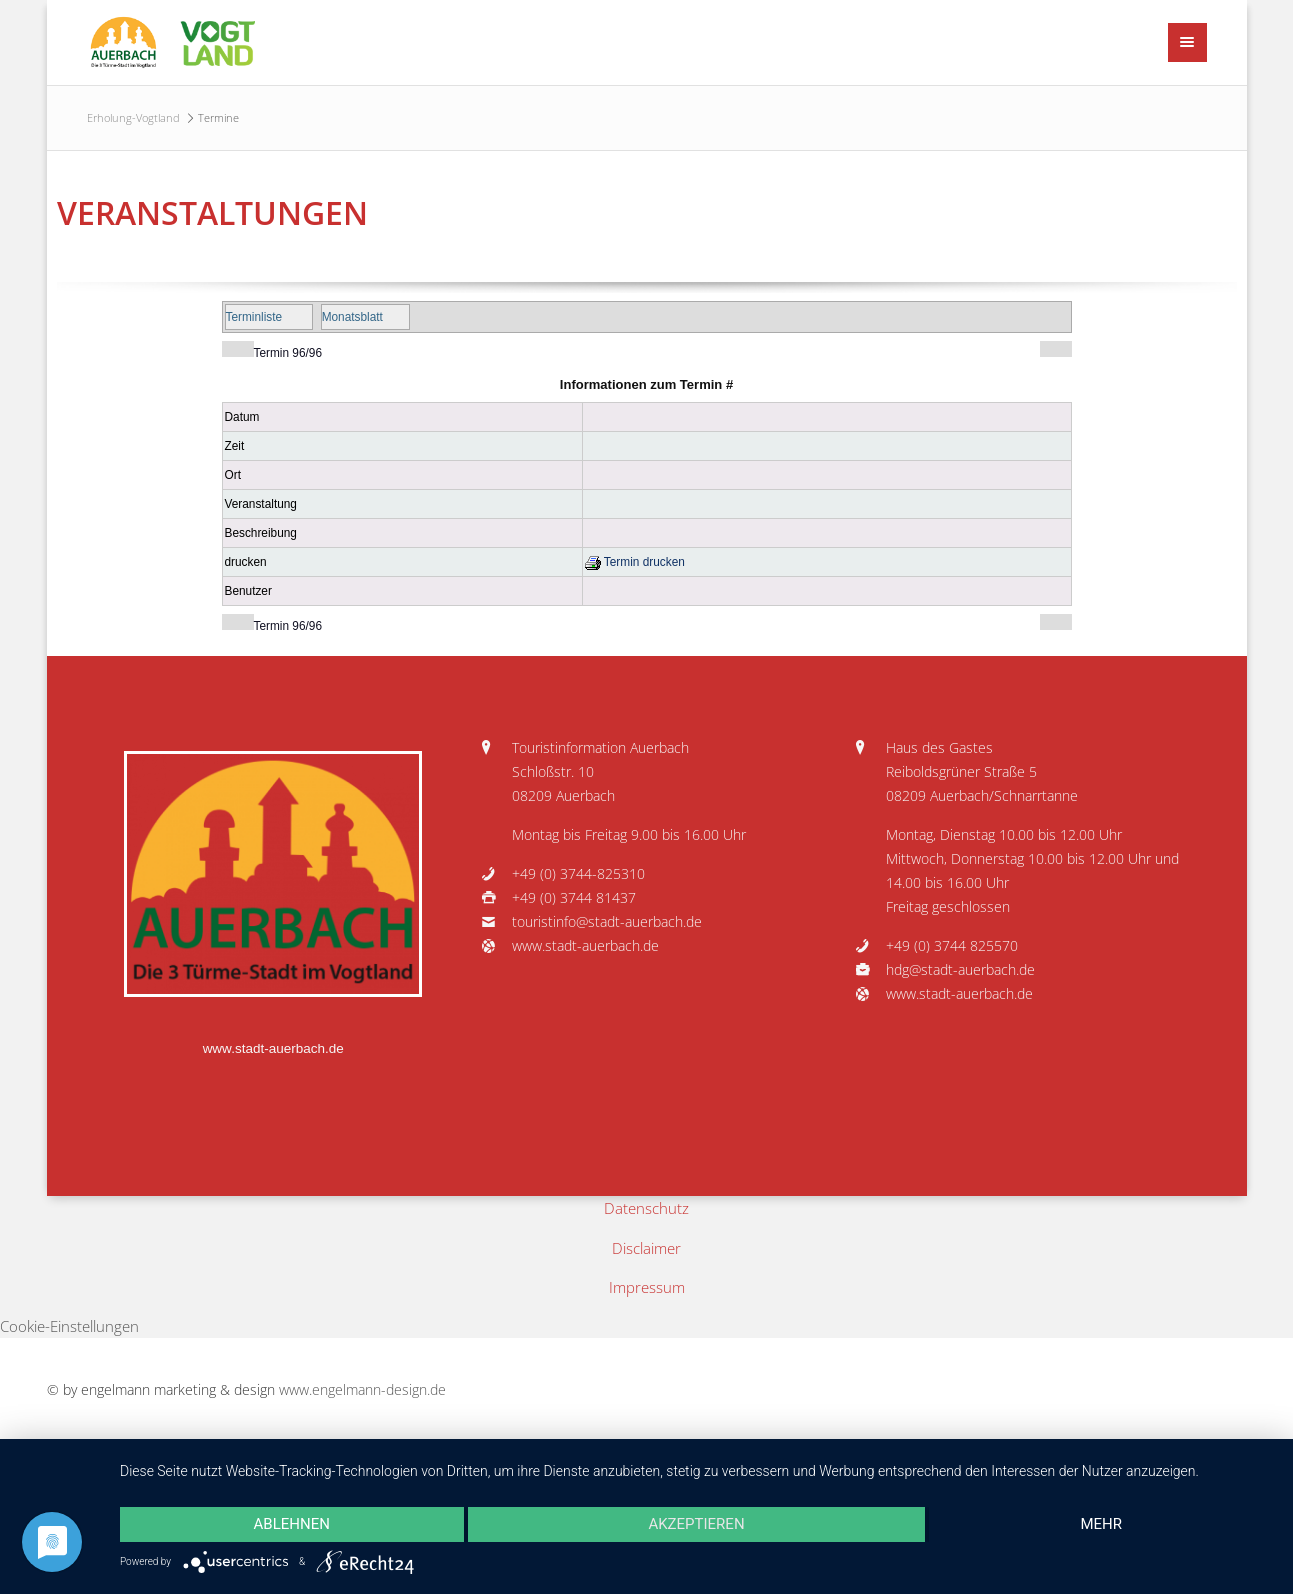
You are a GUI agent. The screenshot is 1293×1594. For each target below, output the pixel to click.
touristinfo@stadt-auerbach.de (607, 922)
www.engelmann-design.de (362, 1390)
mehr (1101, 1524)
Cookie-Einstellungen (69, 1326)
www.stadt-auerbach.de (273, 1048)
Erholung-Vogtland (133, 117)
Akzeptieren (696, 1524)
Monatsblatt (352, 317)
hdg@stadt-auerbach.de (960, 970)
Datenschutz (646, 1208)
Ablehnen (292, 1524)
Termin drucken (635, 562)
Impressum (647, 1287)
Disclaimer (646, 1248)
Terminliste (254, 317)
